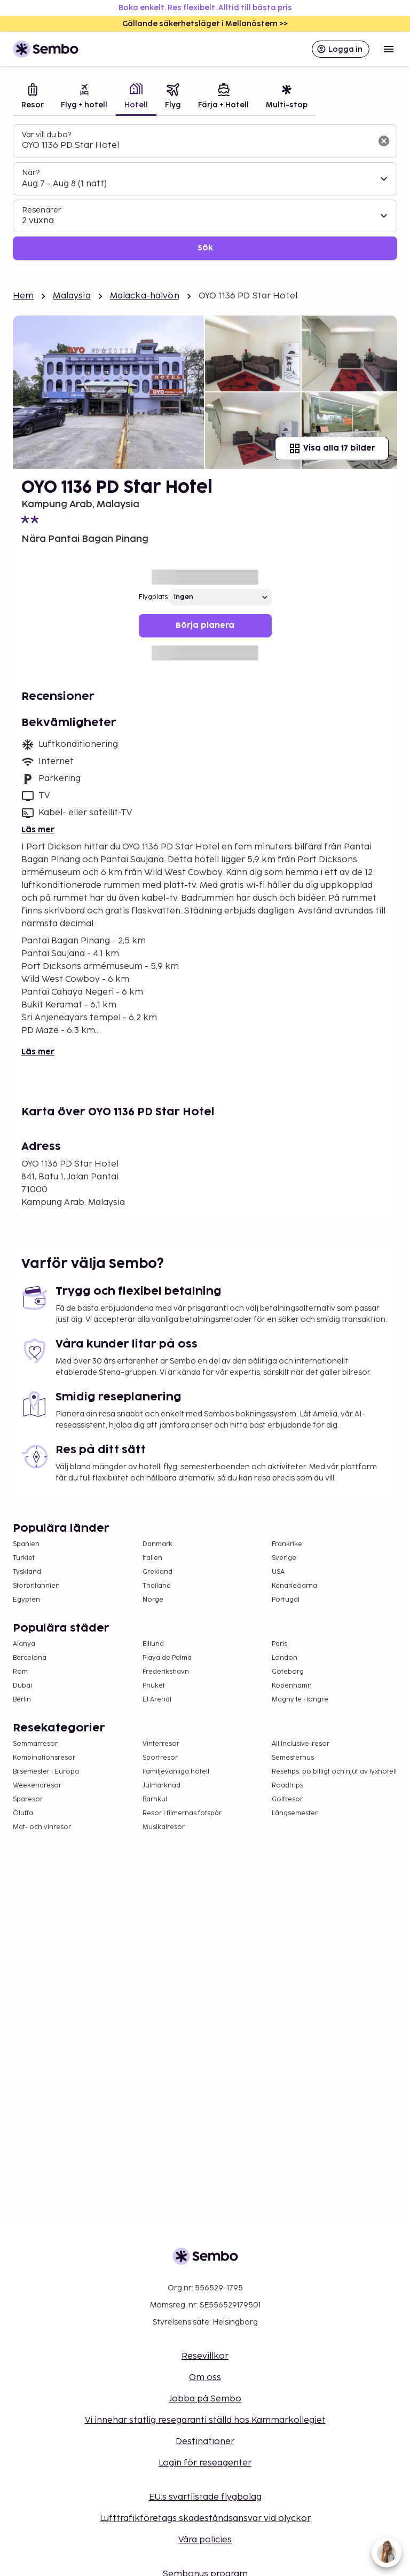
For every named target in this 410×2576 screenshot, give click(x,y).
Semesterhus (293, 1758)
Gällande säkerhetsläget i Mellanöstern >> (205, 23)
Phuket (154, 1686)
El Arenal (157, 1700)
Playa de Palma (167, 1658)
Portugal (285, 1600)
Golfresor (287, 1799)
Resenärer (41, 210)
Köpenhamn (292, 1686)
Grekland (157, 1572)
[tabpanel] (205, 192)
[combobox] (196, 145)
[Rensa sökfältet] (383, 141)
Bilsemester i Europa (46, 1772)
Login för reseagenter (205, 2463)
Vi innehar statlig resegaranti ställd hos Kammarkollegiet (205, 2420)
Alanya (24, 1644)
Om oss (205, 2378)
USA (278, 1572)
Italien (152, 1558)
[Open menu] (388, 49)
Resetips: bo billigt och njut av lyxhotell (334, 1772)
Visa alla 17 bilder (331, 448)
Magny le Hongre (300, 1700)
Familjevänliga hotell (176, 1772)
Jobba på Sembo (205, 2399)
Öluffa (23, 1813)
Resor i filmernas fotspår (182, 1813)
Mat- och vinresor (42, 1827)
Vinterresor (161, 1744)
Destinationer (205, 2442)
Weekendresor (37, 1786)
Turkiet (24, 1558)
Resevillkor (205, 2356)
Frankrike (287, 1544)
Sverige (284, 1558)
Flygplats (153, 597)
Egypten (26, 1600)
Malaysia (71, 296)
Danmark (157, 1544)
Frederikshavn (166, 1672)
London (284, 1658)
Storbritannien (36, 1586)
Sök (205, 248)
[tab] (32, 97)
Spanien (26, 1544)
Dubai (22, 1686)
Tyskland (27, 1572)
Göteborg (288, 1672)
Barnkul (155, 1799)
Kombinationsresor (44, 1758)
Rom (20, 1672)
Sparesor (28, 1799)
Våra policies (205, 2540)
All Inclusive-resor (300, 1744)
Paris (279, 1644)
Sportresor (160, 1758)
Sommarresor (35, 1744)
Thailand (157, 1586)
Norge (153, 1600)
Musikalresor (164, 1827)
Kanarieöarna (294, 1586)
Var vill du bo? (46, 134)
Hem (23, 296)
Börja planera (205, 625)
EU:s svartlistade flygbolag (205, 2497)
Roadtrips (287, 1786)
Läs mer (37, 829)
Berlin (22, 1700)
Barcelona (29, 1658)
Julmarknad (161, 1786)
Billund (153, 1644)
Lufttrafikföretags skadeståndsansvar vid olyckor (205, 2519)
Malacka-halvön (144, 296)
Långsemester (295, 1813)
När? (31, 172)
